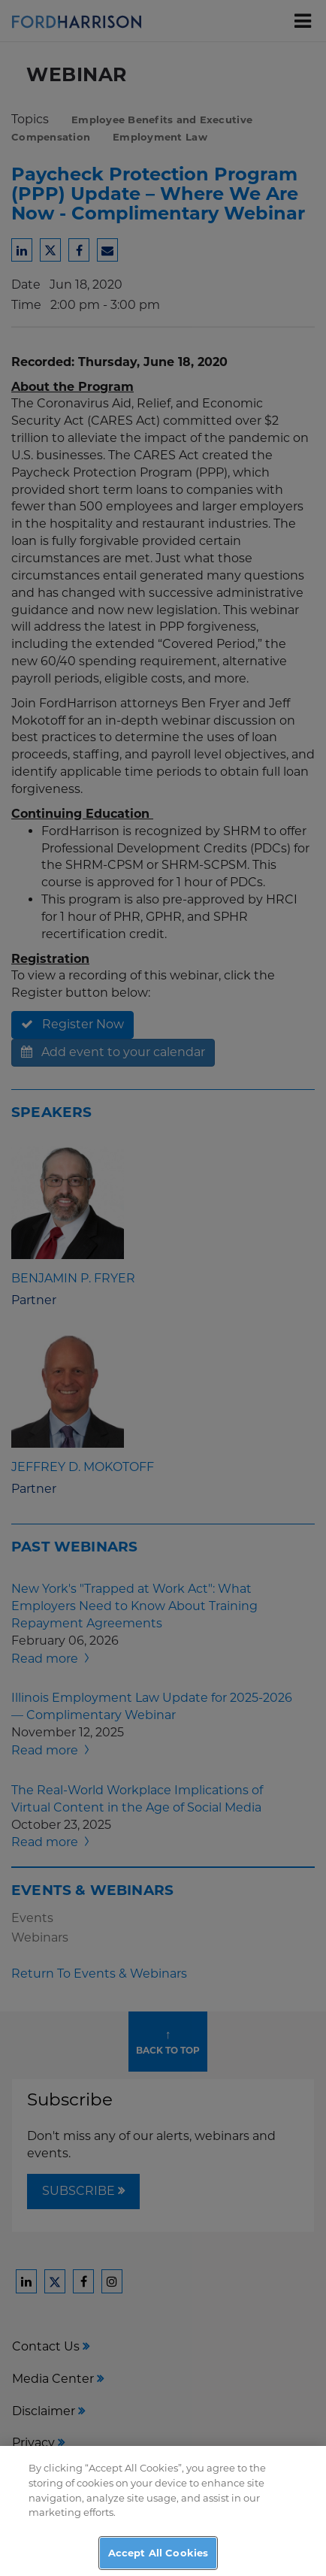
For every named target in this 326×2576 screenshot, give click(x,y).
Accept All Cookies (158, 2559)
